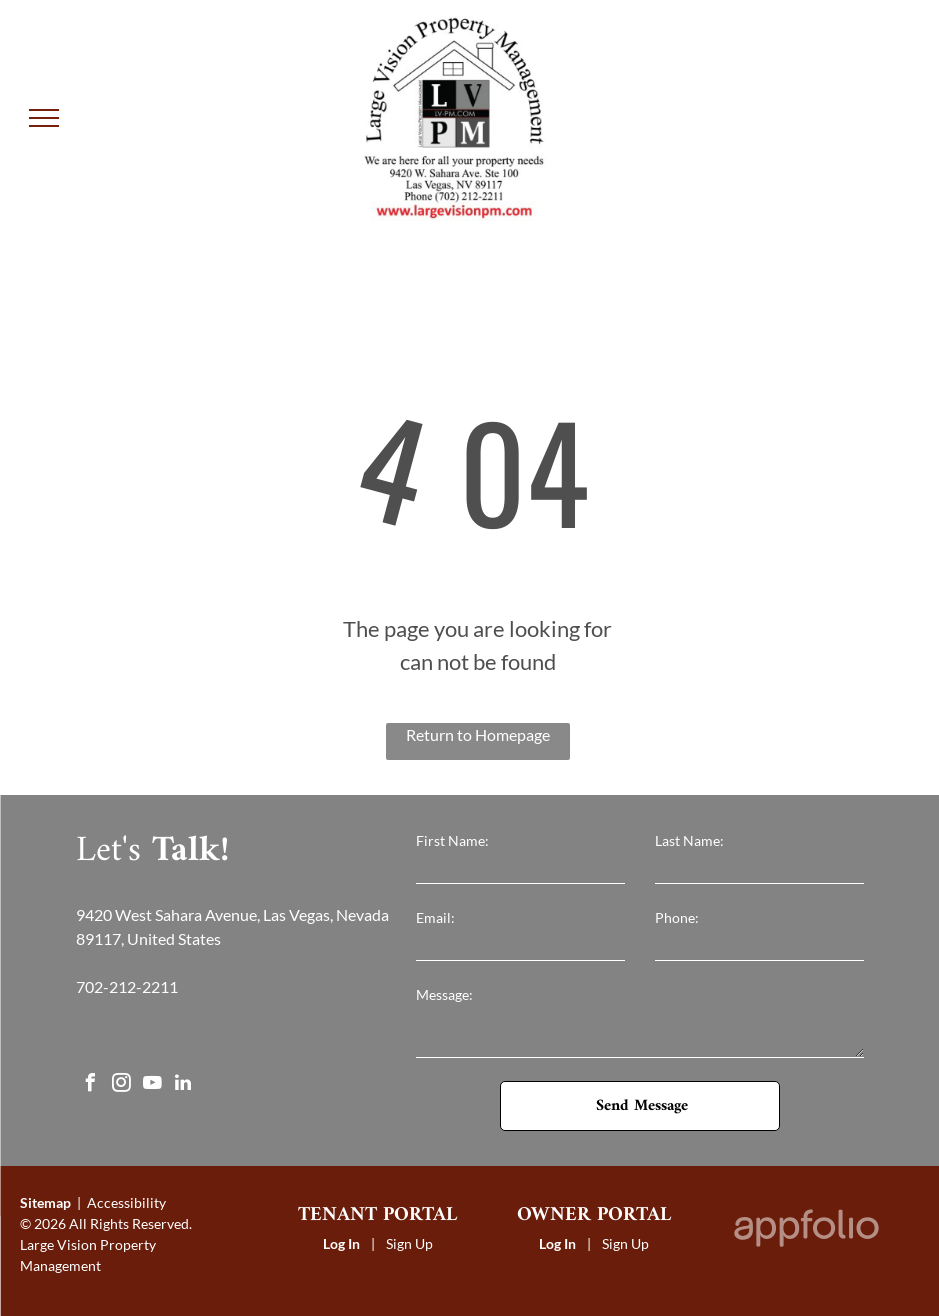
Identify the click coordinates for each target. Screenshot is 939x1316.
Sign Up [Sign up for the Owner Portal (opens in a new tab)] (625, 1243)
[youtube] (152, 1085)
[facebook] (90, 1085)
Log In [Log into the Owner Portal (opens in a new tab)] (557, 1243)
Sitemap (45, 1202)
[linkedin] (183, 1085)
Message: (444, 994)
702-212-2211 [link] (127, 986)
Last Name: (689, 840)
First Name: (452, 840)
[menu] (44, 118)
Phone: (677, 917)
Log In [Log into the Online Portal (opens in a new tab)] (341, 1243)
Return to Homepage (478, 734)
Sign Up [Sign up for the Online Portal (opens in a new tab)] (409, 1243)
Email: (435, 917)
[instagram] (121, 1085)
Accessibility (126, 1202)
